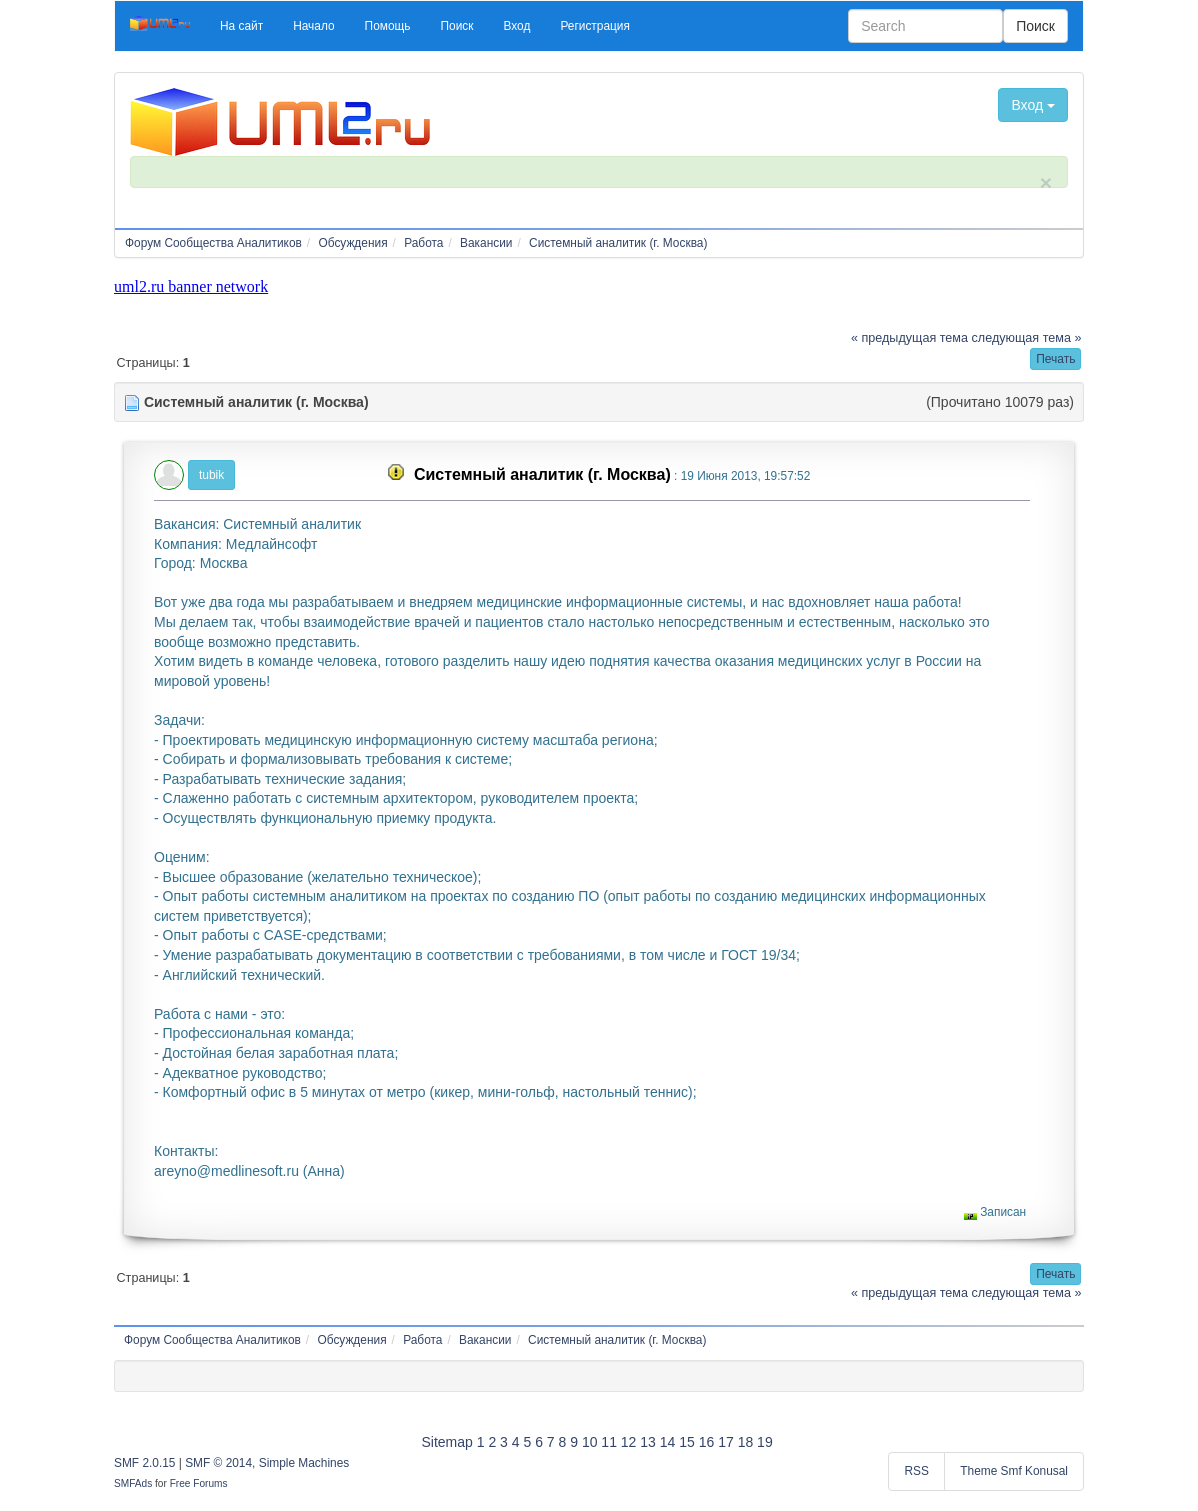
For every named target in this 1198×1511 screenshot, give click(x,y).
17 (726, 1442)
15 (687, 1442)
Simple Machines (304, 1463)
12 (629, 1442)
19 (765, 1442)
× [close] (1046, 182)
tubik (211, 475)
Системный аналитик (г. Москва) (542, 474)
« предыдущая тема (909, 338)
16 (707, 1442)
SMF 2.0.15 (144, 1463)
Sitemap (446, 1442)
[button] (241, 26)
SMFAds (133, 1483)
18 (746, 1442)
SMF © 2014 (218, 1463)
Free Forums (199, 1483)
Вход (1033, 105)
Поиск (1035, 26)
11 (609, 1442)
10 (590, 1442)
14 (668, 1442)
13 (648, 1442)
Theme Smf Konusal (1014, 1471)
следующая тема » (1027, 338)
